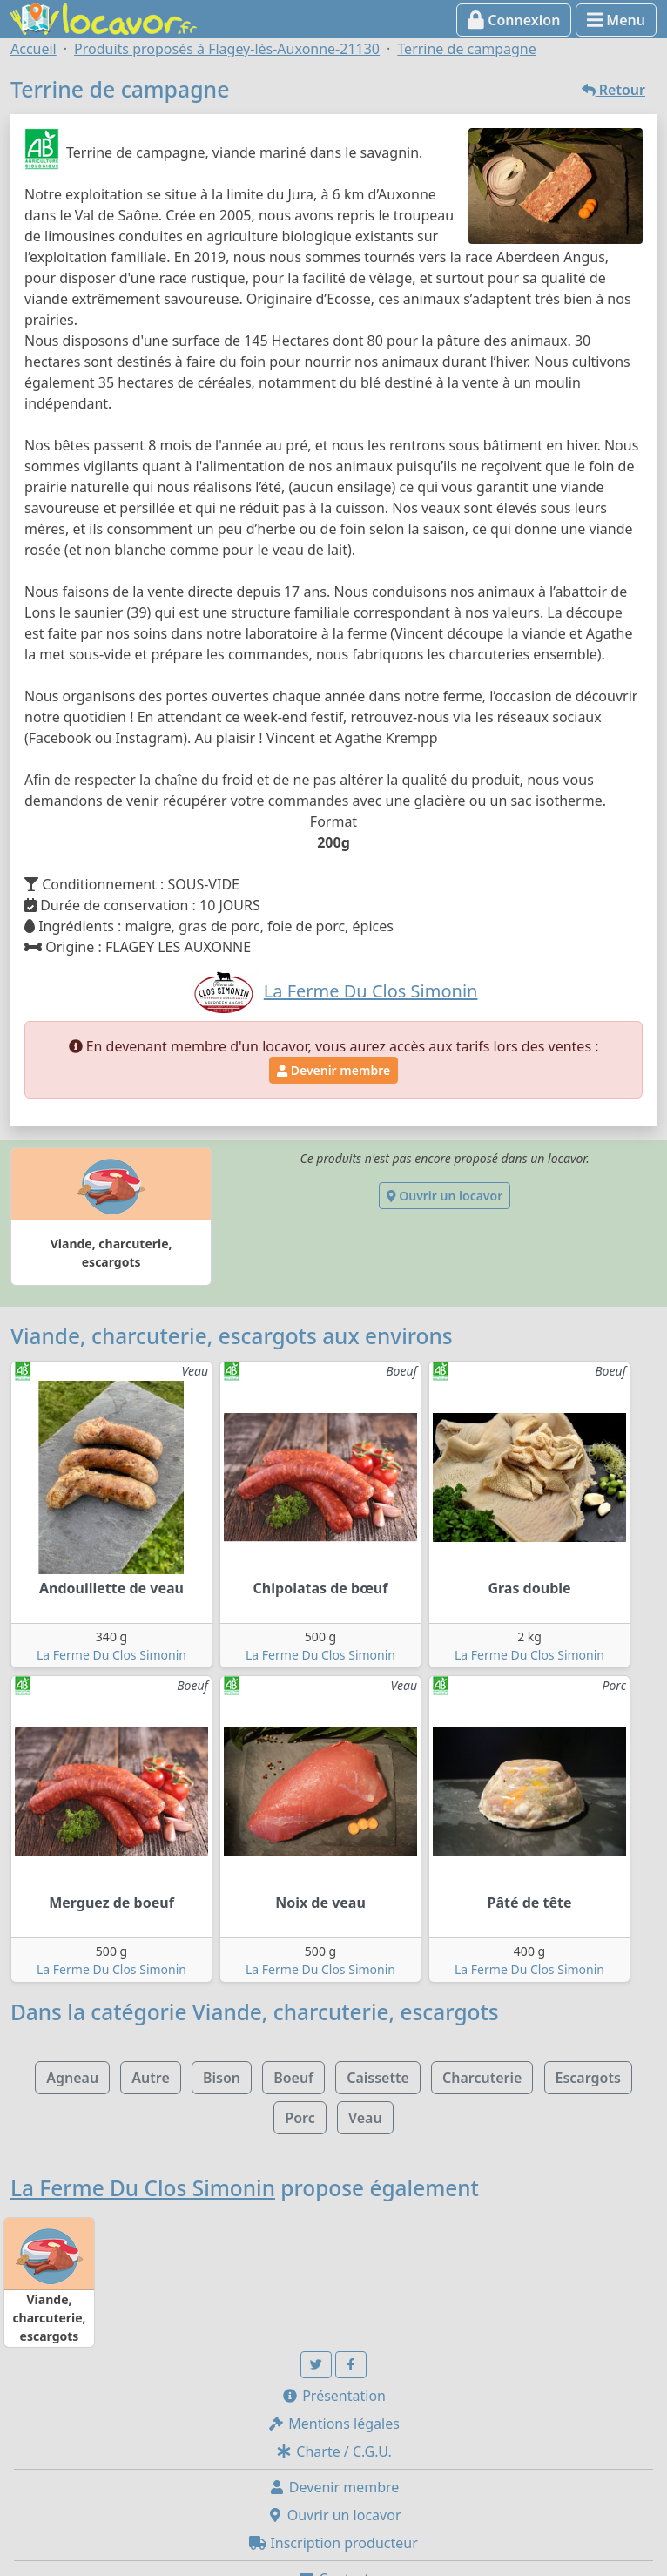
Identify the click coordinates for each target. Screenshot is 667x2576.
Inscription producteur (333, 2542)
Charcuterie (482, 2077)
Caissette (378, 2077)
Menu (616, 20)
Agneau (72, 2077)
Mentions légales (333, 2423)
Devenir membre (333, 1070)
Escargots (588, 2077)
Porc (299, 2117)
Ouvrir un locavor (444, 1195)
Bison (221, 2077)
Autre (150, 2077)
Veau (365, 2117)
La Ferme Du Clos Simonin (111, 1654)
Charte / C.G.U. (333, 2451)
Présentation (333, 2395)
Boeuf (293, 2077)
